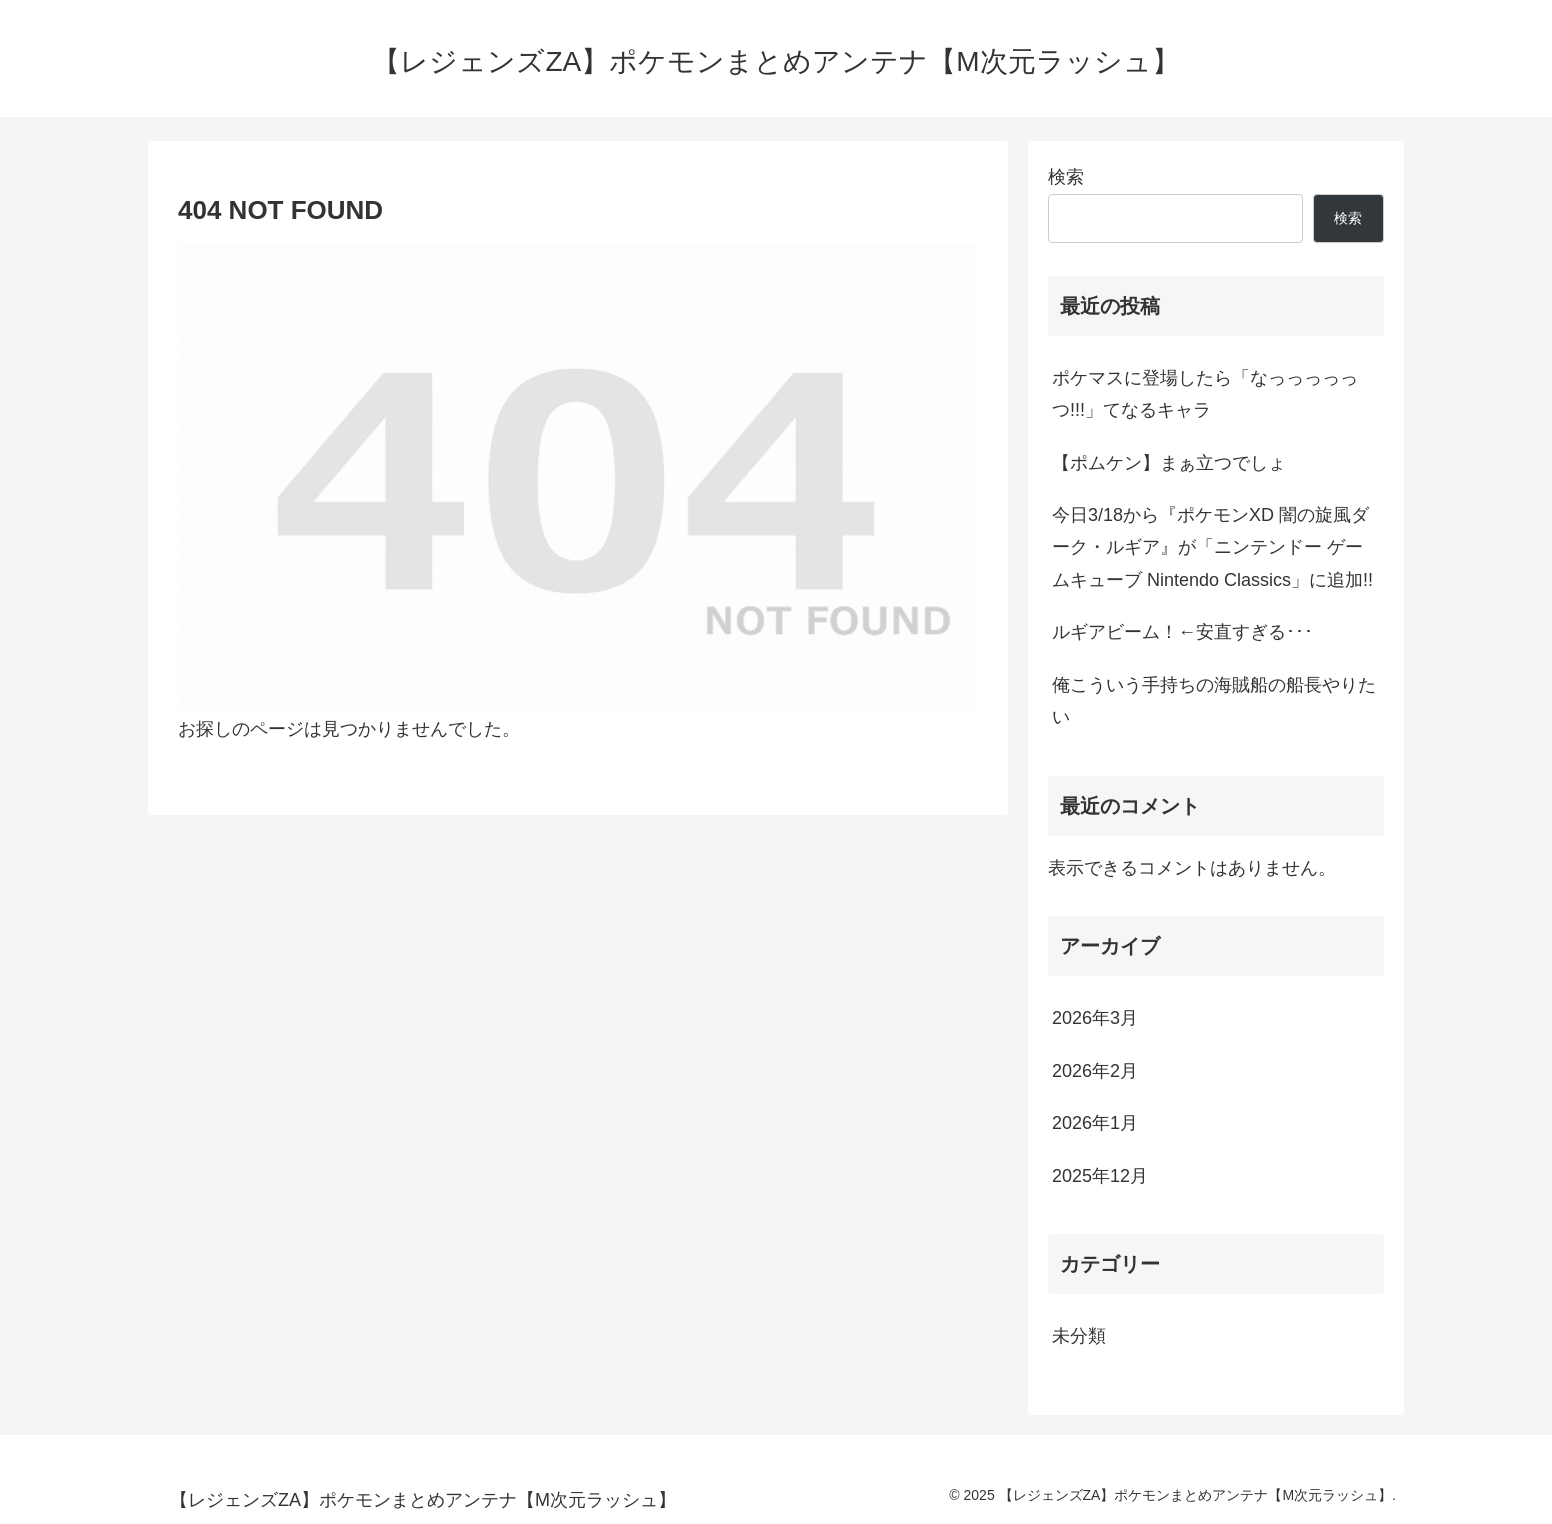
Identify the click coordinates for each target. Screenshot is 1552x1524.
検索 (1066, 177)
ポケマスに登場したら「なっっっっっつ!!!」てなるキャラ (1205, 394)
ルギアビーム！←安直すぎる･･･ (1182, 632)
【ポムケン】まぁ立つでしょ (1169, 463)
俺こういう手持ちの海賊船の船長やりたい (1214, 701)
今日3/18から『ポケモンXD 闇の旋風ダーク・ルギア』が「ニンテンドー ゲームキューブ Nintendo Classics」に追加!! (1212, 547)
